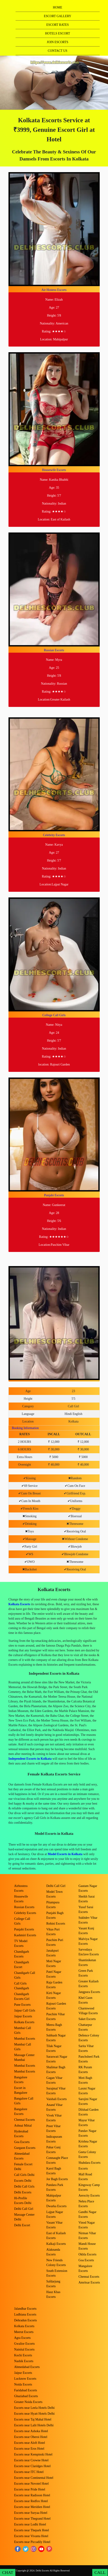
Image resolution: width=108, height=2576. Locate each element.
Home (57, 7)
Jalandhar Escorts (25, 2308)
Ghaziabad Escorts (26, 2396)
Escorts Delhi (22, 2180)
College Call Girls (54, 1015)
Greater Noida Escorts (28, 2402)
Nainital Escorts (24, 2349)
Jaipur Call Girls (24, 2010)
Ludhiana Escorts (25, 2314)
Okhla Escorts (87, 2254)
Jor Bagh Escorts (57, 2179)
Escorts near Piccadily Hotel (32, 2542)
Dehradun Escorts (25, 2320)
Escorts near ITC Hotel (28, 2472)
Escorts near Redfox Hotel (31, 2501)
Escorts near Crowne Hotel (31, 2460)
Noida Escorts (23, 2384)
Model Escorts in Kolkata (65, 1854)
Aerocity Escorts (89, 2195)
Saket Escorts (87, 2019)
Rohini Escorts (55, 1923)
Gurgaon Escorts (24, 2148)
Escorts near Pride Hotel (29, 2489)
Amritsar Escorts (89, 2282)
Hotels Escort (57, 33)
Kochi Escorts (23, 2355)
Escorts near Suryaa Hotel (30, 2512)
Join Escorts (57, 42)
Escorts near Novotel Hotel (31, 2483)
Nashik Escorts (23, 2361)
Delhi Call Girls (24, 2186)
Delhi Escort (22, 2225)
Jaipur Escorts (23, 2016)
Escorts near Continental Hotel (33, 2478)
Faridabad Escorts (25, 2390)
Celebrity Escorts (54, 835)
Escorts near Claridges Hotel (32, 2466)
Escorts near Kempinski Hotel (33, 2454)
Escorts (83, 2168)
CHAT (7, 2572)
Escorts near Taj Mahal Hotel (32, 2419)
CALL (100, 2572)
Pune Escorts (22, 2004)
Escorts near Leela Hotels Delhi (34, 2408)
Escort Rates (57, 25)
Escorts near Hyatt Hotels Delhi (34, 2413)
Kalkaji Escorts (56, 2244)
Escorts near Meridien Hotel (32, 2507)
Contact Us (57, 50)
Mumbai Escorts (24, 2038)
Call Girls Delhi (24, 2175)
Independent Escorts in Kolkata (30, 1758)
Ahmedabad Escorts (27, 2367)
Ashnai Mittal (23, 2125)
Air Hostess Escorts (54, 290)
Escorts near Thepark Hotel (31, 2530)
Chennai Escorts (24, 2119)
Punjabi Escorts (54, 1195)
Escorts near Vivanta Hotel (31, 2536)
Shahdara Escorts (89, 2162)
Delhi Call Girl (23, 2209)
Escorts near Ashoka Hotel (31, 2431)
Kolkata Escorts (19, 1604)
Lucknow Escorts (25, 2378)
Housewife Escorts (54, 470)
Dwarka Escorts (56, 2206)
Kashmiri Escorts (25, 1935)
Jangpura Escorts (89, 1992)
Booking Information (25, 1428)
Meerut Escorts (23, 2332)
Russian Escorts (54, 650)
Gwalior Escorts (24, 2343)
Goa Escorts (22, 2142)
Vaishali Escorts (56, 2099)
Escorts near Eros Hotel (29, 2448)
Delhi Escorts (22, 2192)
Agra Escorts (22, 2338)
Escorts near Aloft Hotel (29, 2443)
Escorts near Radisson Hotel (32, 2495)
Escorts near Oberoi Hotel (30, 2437)
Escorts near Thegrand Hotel (32, 2518)
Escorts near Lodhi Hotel (30, 2524)
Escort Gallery (57, 16)
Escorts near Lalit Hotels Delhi (34, 2425)
